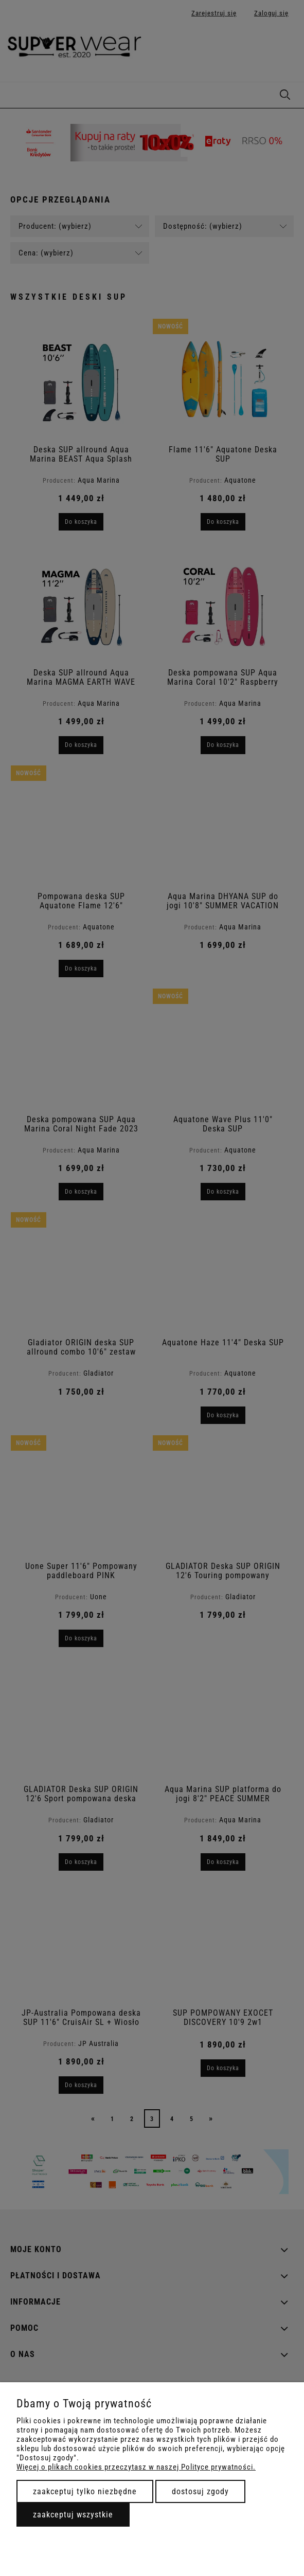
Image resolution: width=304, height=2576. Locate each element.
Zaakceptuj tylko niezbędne (85, 2491)
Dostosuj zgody (200, 2491)
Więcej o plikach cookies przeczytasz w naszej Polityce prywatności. (136, 2467)
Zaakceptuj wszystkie (73, 2514)
